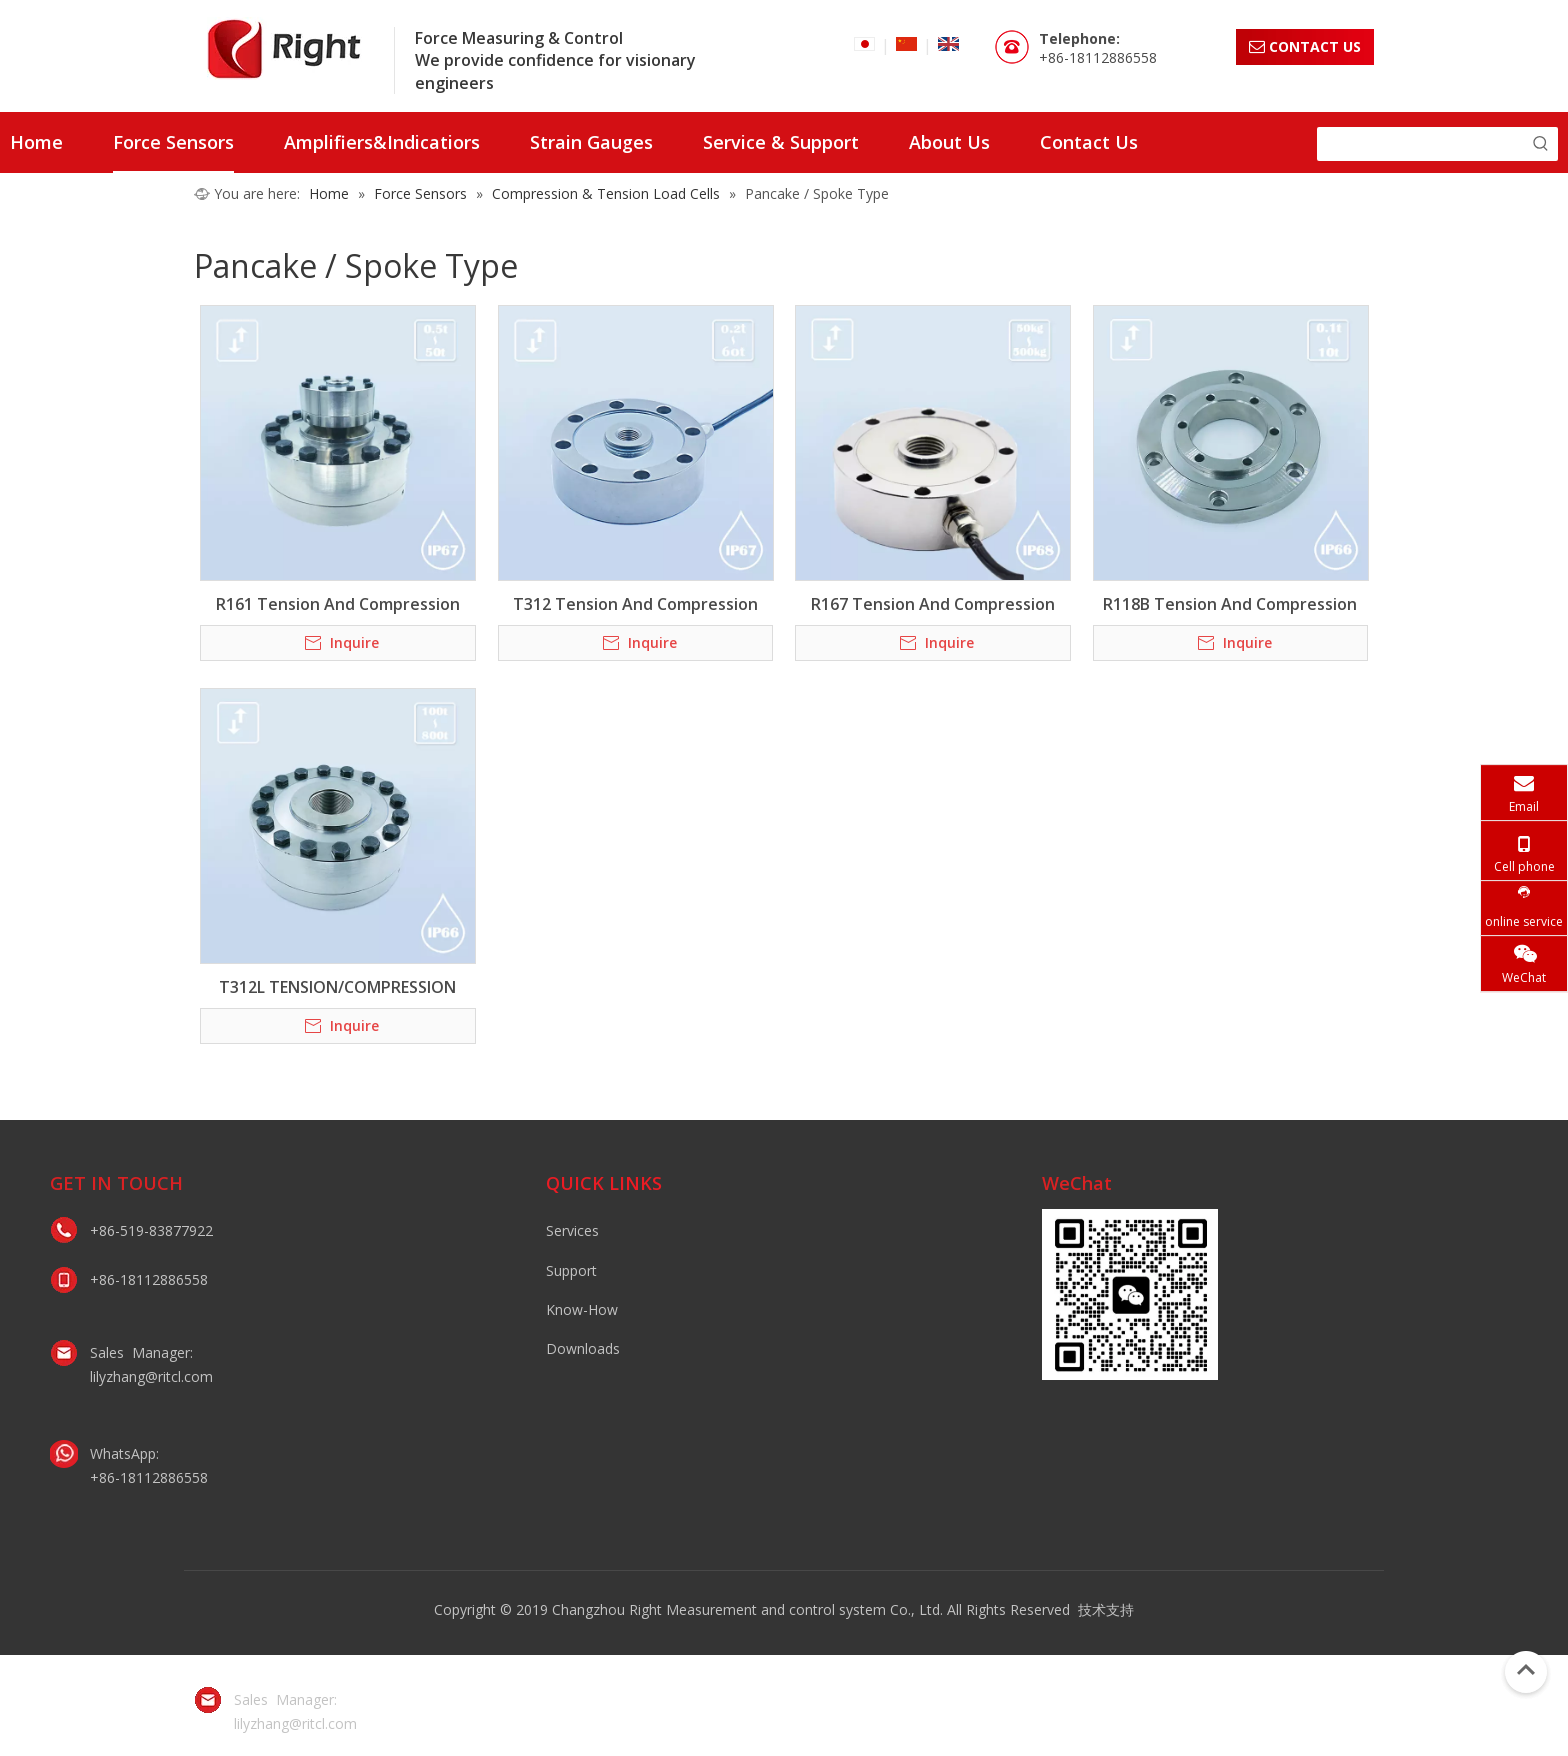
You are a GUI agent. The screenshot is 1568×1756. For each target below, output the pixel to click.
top (1526, 1670)
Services (572, 1230)
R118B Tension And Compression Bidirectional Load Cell (1230, 604)
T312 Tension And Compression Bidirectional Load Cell (635, 604)
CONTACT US (1305, 46)
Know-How (582, 1309)
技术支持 (1106, 1609)
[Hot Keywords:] (1541, 144)
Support (571, 1270)
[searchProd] (1420, 144)
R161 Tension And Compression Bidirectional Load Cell (338, 604)
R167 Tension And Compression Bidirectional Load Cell (933, 604)
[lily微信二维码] (1130, 1294)
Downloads (583, 1348)
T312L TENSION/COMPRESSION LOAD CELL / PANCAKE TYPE (337, 987)
